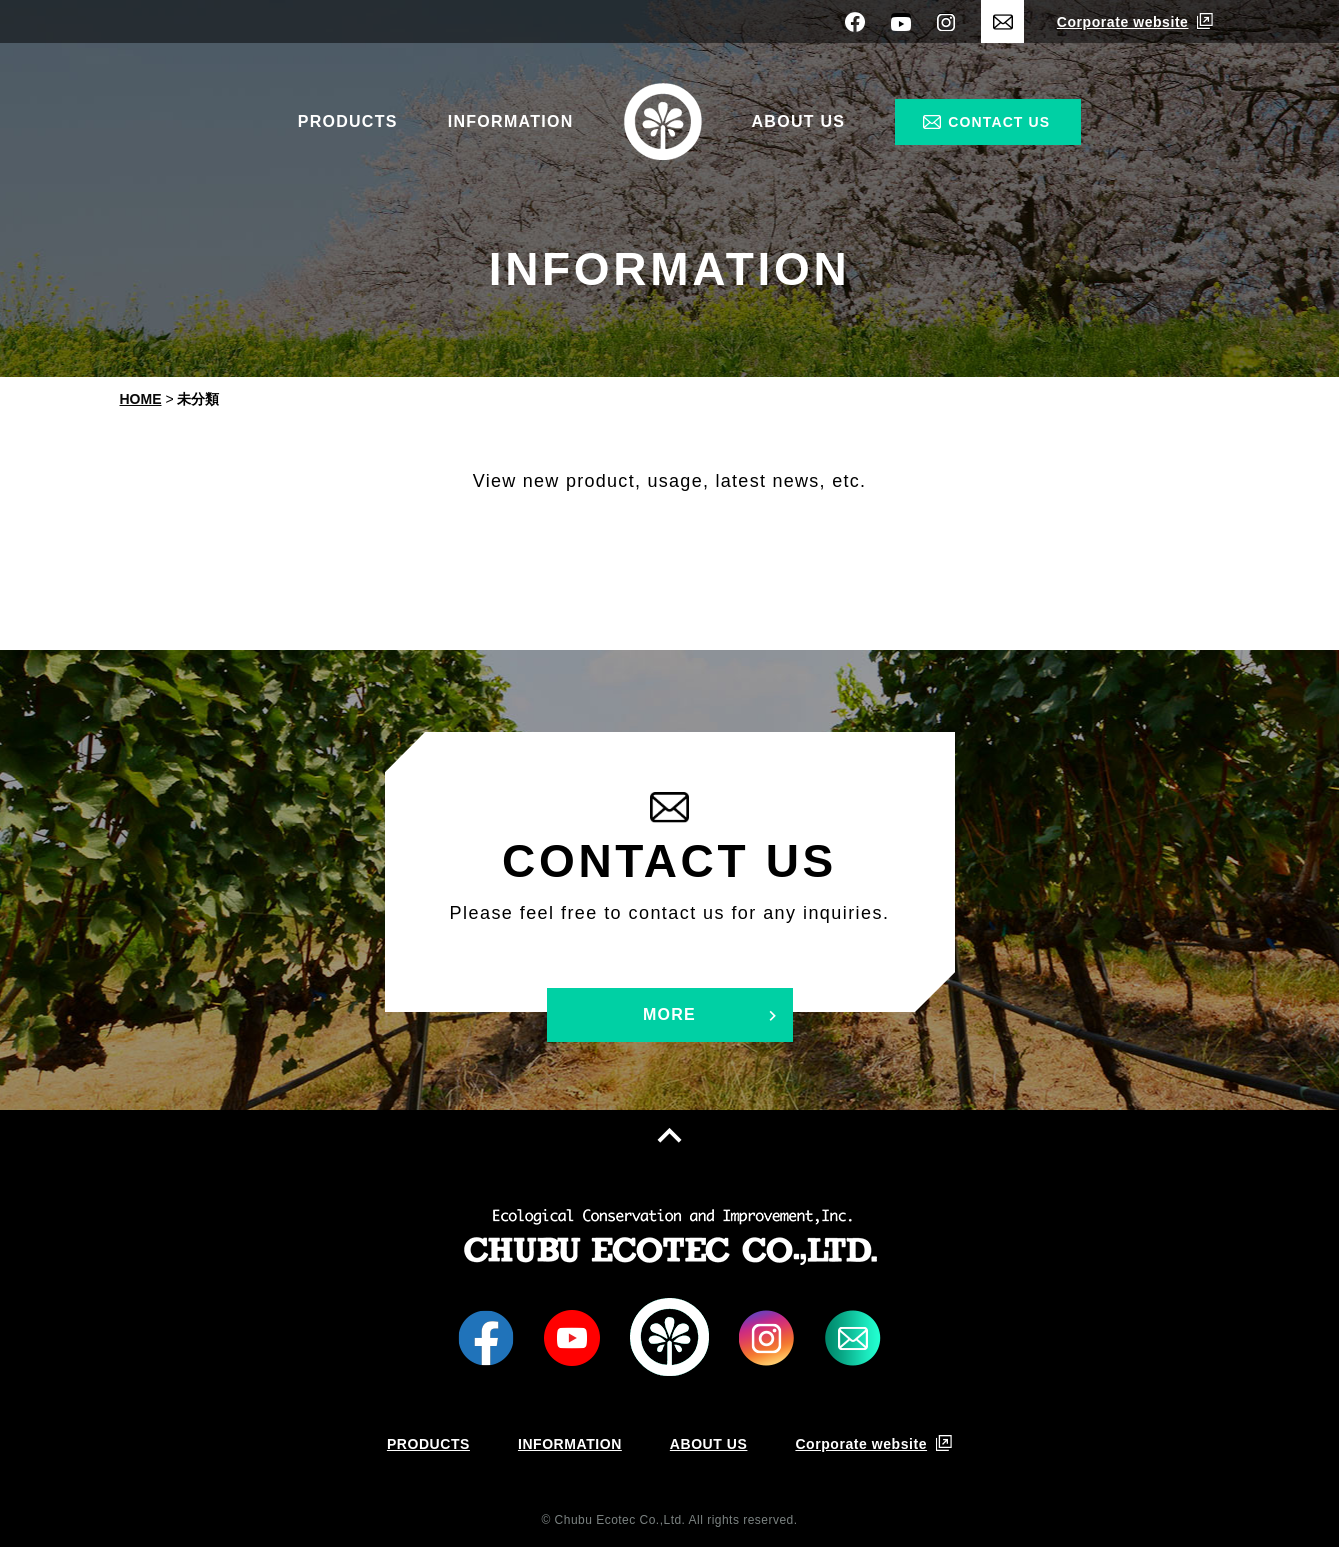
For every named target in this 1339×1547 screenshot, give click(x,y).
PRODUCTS (348, 122)
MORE (669, 1014)
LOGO (669, 1337)
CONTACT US (999, 122)
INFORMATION (511, 122)
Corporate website (1123, 22)
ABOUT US (799, 122)
